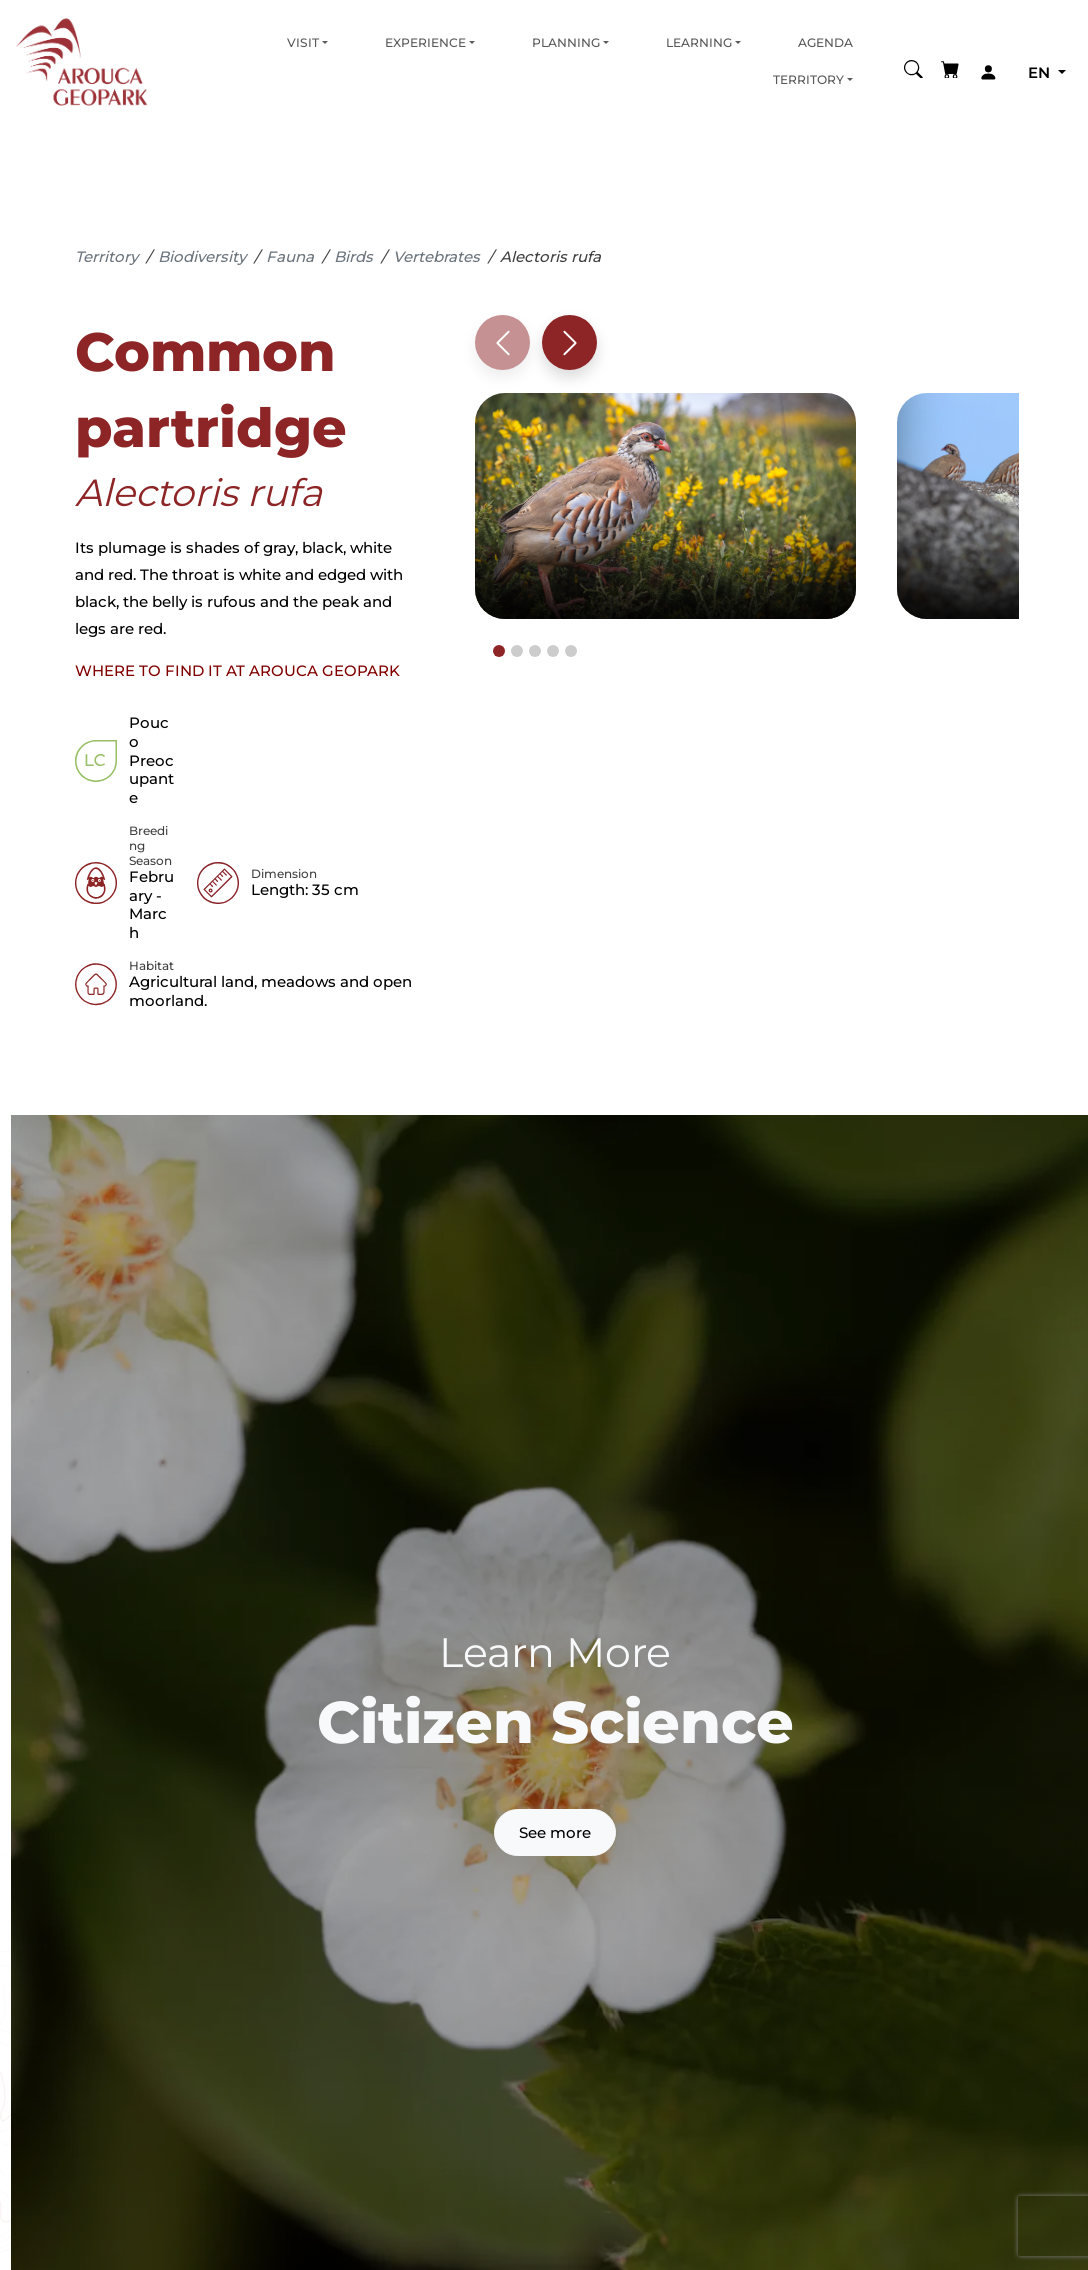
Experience (425, 42)
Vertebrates (436, 256)
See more (555, 1832)
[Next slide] (569, 342)
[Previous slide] (502, 342)
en (1041, 72)
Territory (808, 79)
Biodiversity (202, 256)
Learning (699, 42)
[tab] (499, 651)
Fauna (290, 256)
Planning (566, 42)
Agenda (825, 42)
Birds (353, 256)
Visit (303, 42)
